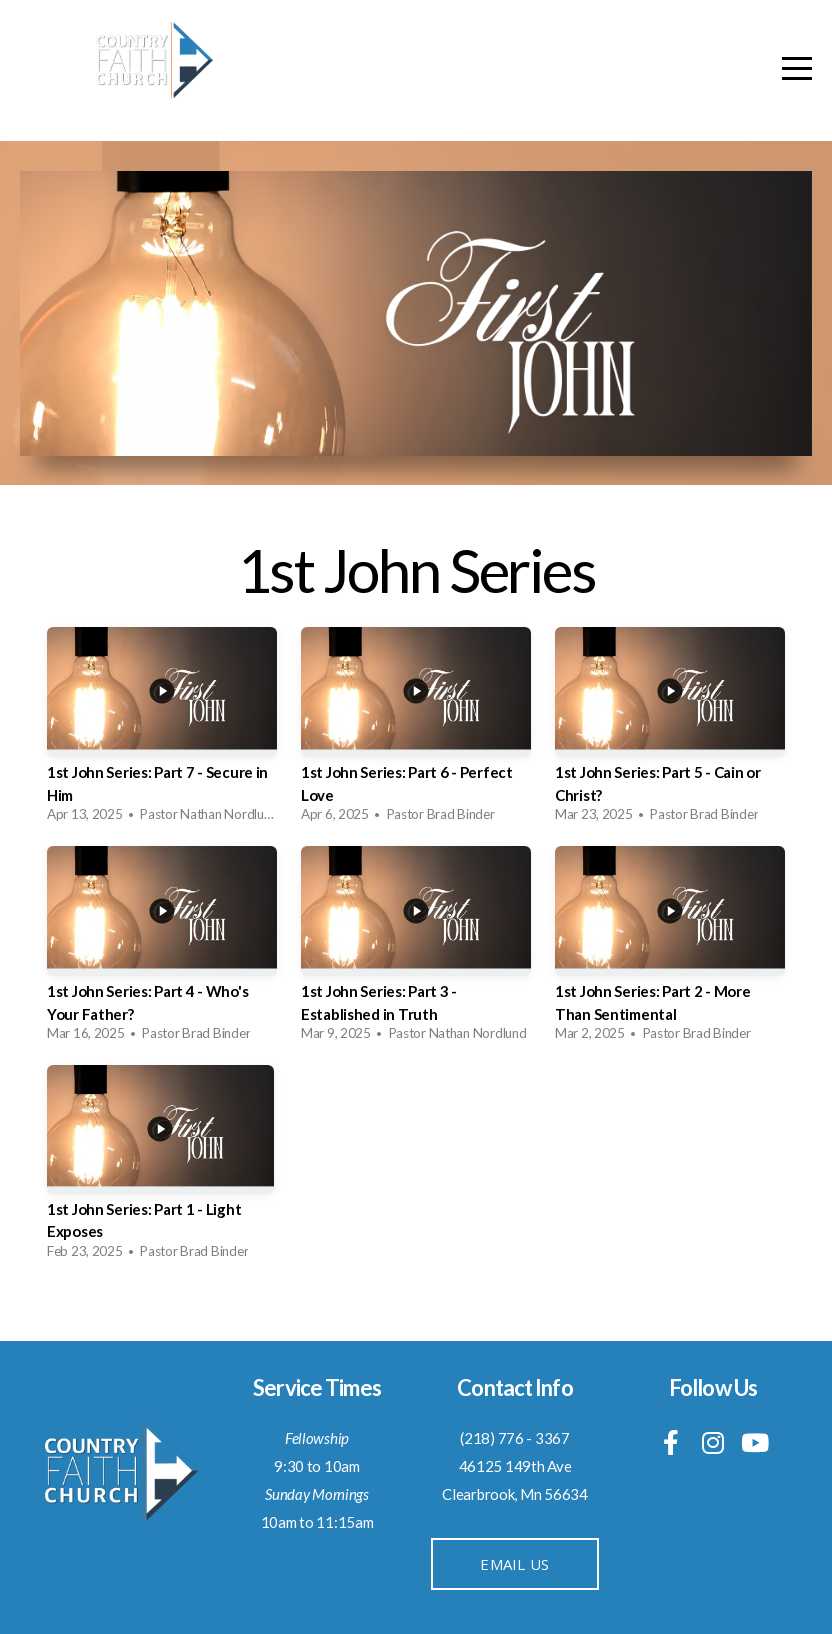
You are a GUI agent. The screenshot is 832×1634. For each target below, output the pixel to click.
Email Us (514, 1564)
